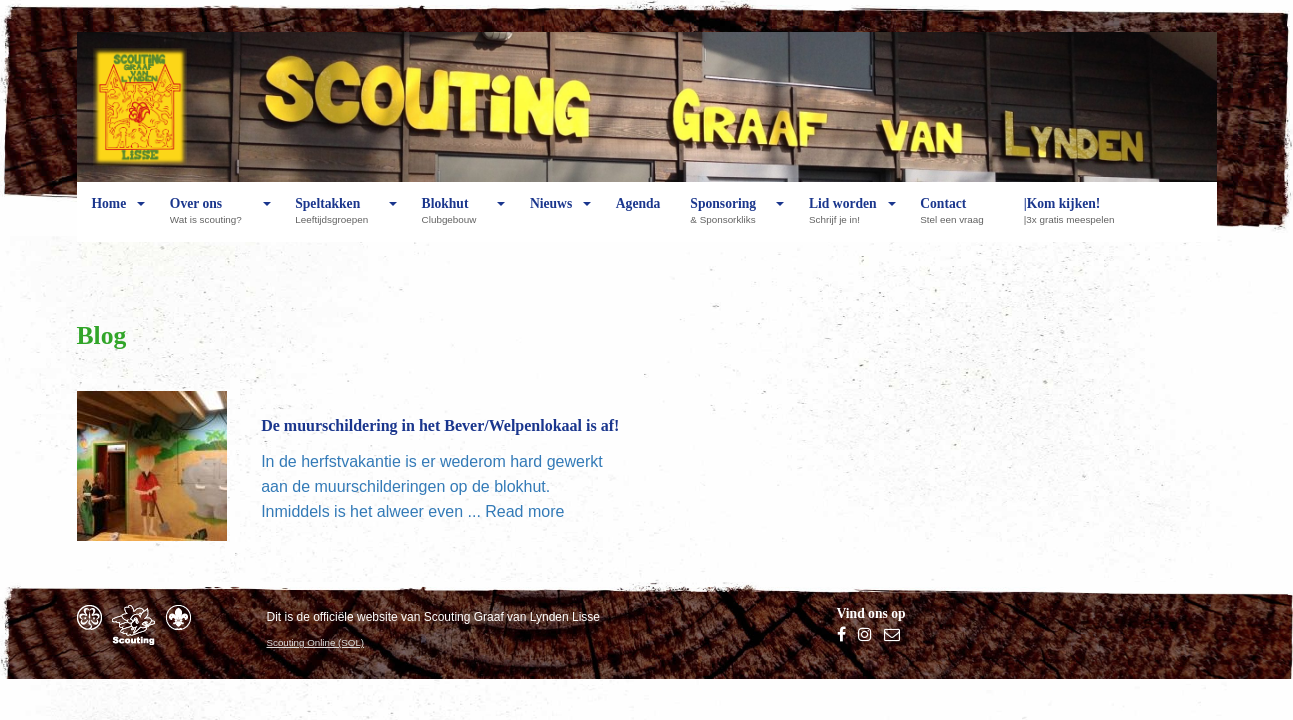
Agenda (638, 219)
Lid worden (843, 219)
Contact (956, 219)
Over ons (211, 219)
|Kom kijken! (1074, 219)
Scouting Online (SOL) (316, 642)
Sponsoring (727, 219)
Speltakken (336, 219)
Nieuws (551, 219)
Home (109, 219)
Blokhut (454, 219)
